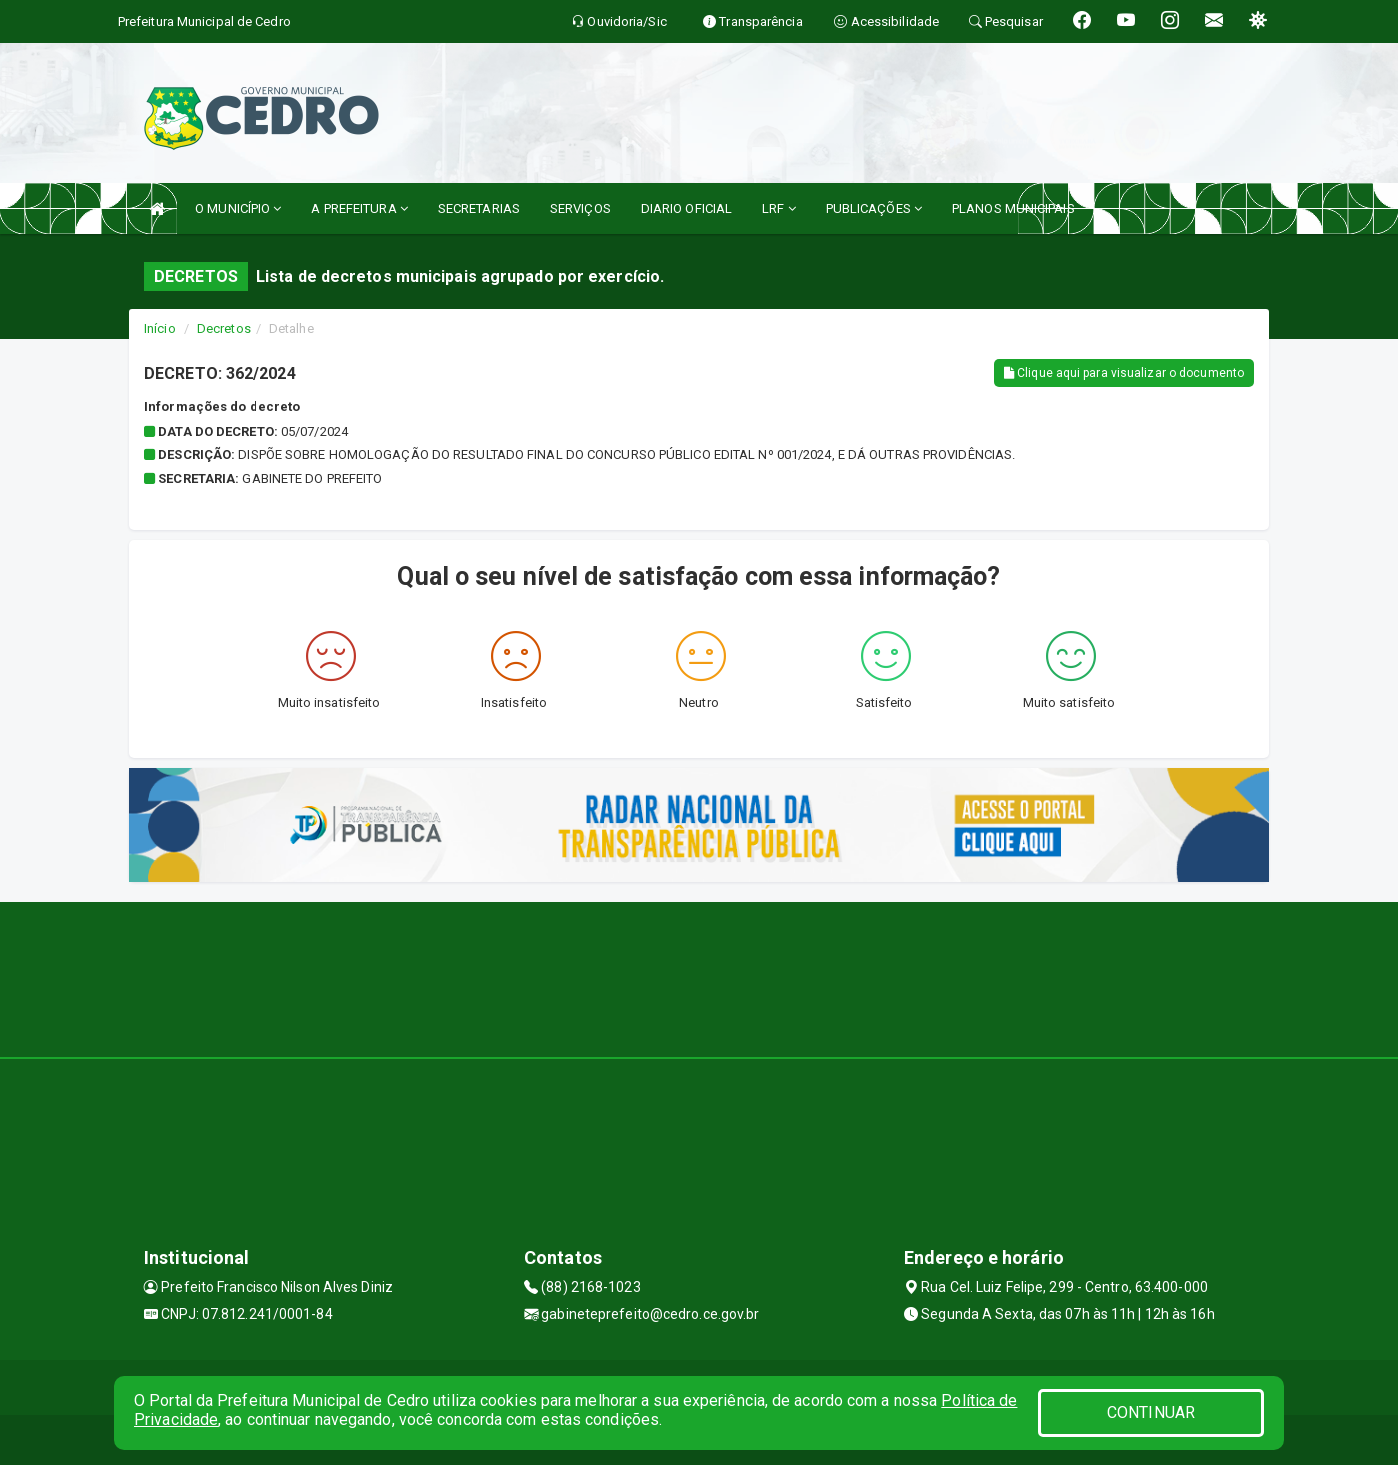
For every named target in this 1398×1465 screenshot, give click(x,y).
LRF (779, 208)
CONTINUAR (1151, 1412)
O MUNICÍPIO (238, 208)
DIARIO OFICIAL (686, 208)
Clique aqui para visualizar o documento (1124, 373)
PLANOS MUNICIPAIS (1013, 208)
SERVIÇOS (580, 208)
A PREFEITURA (359, 208)
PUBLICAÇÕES (874, 208)
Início (160, 328)
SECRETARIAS (479, 208)
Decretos (224, 328)
